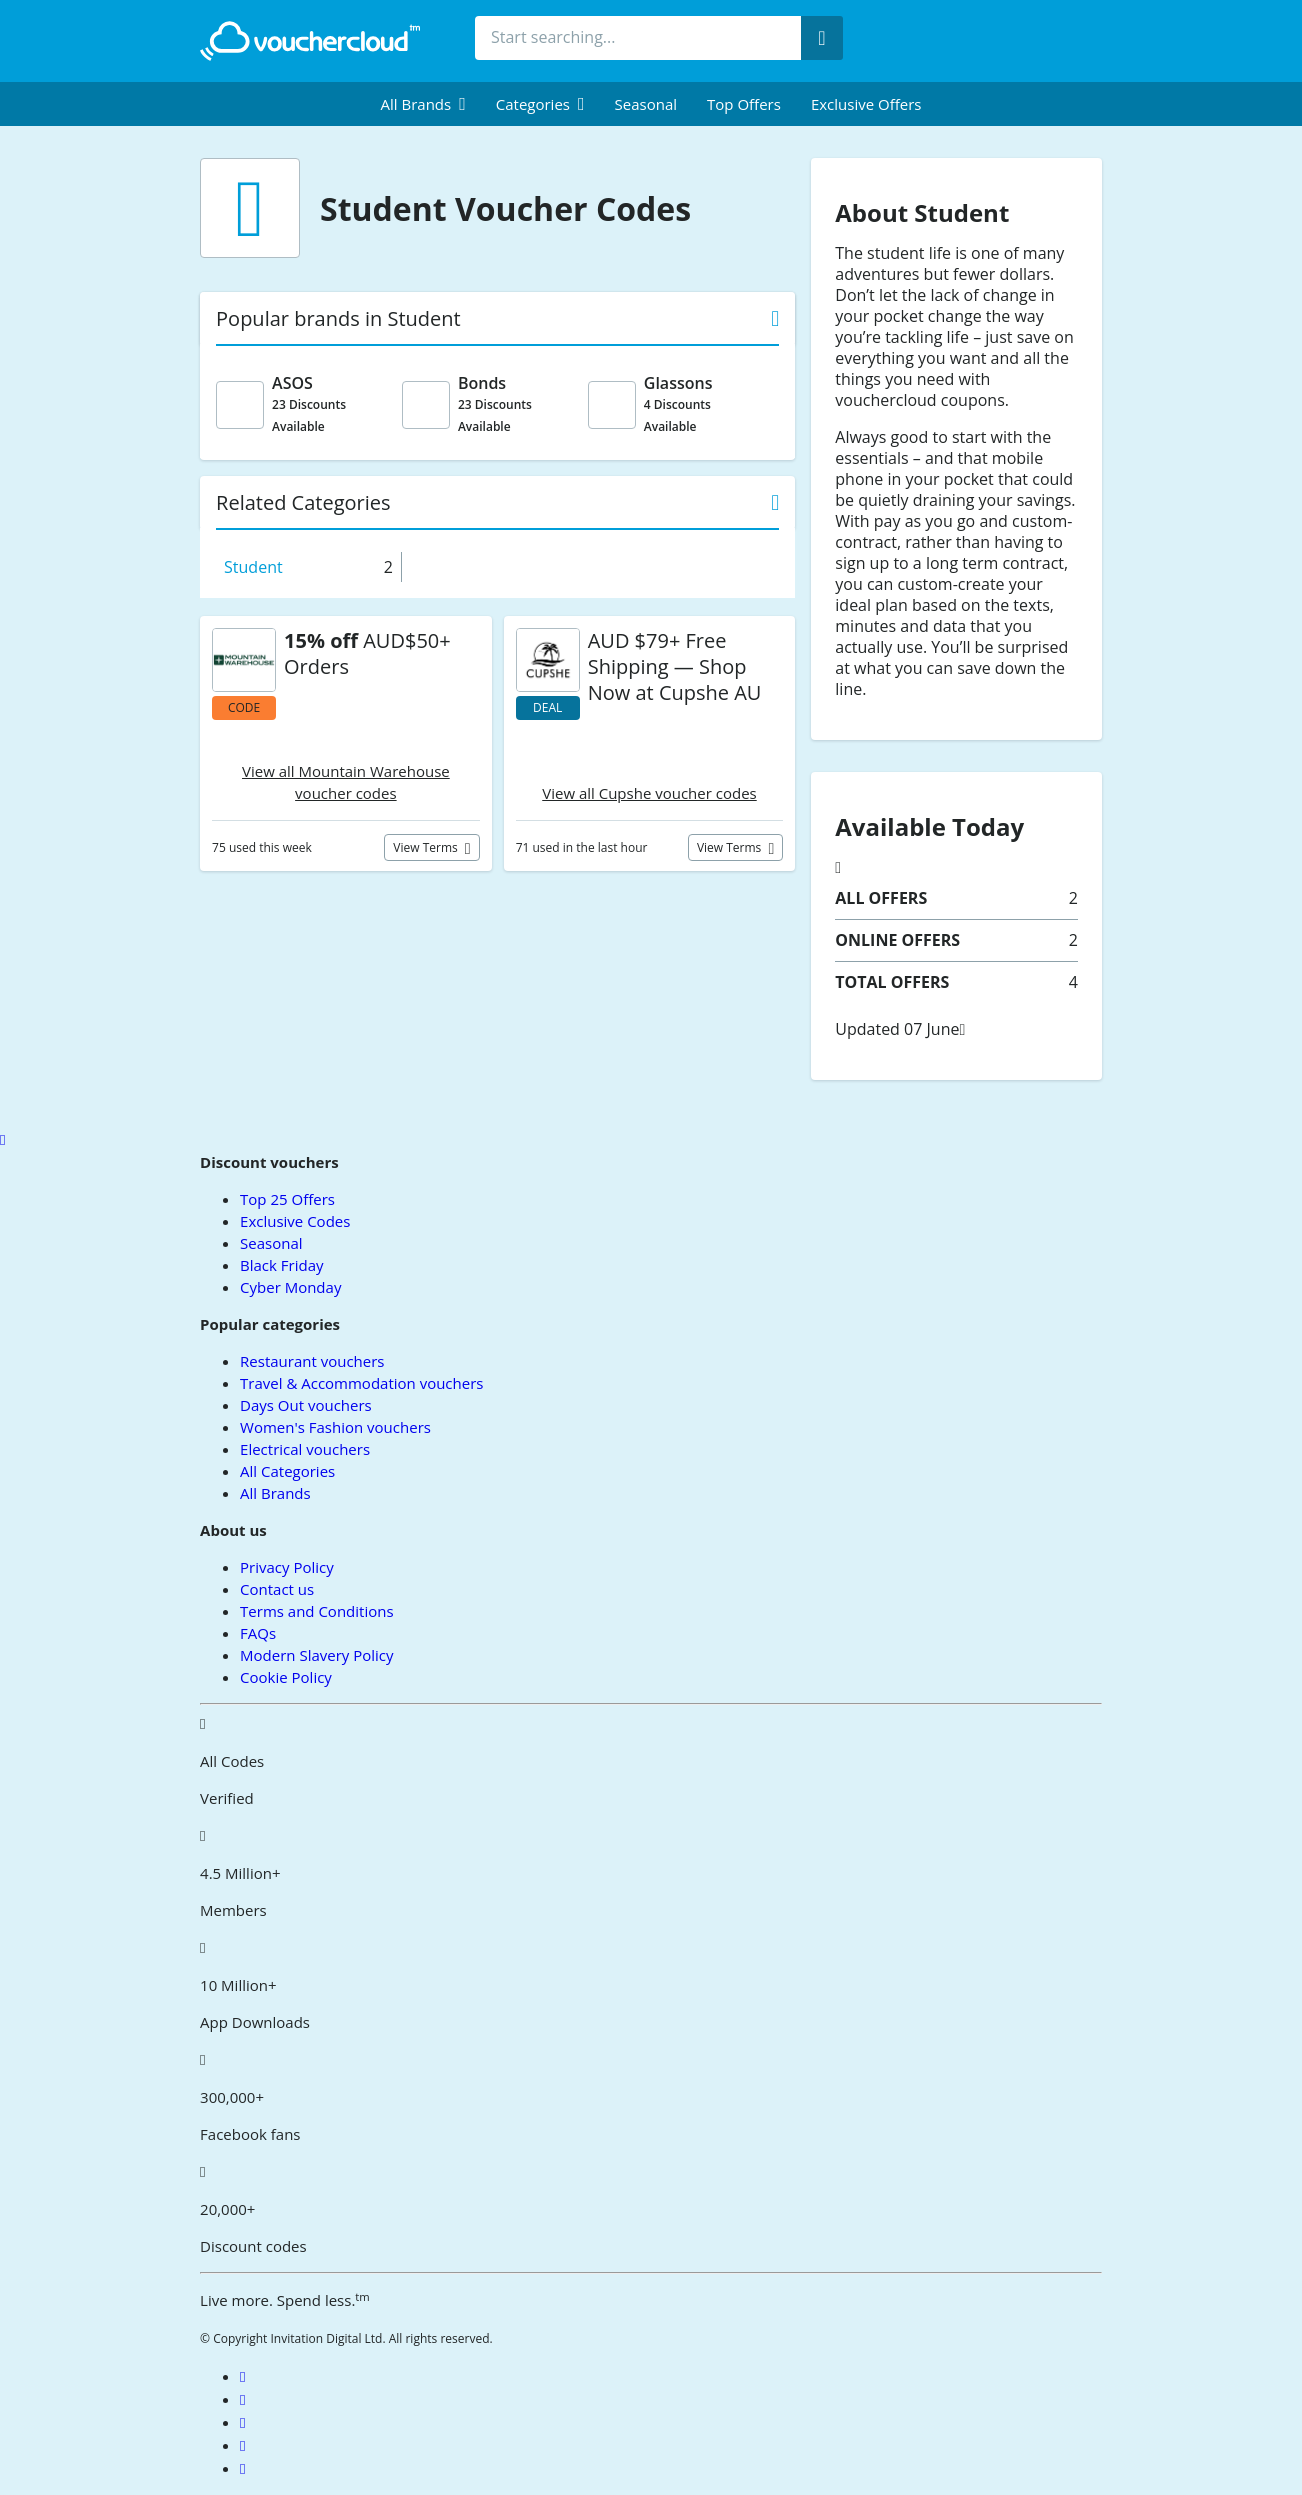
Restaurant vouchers (312, 1361)
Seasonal (646, 104)
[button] (423, 104)
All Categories (287, 1471)
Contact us (277, 1589)
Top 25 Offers (287, 1199)
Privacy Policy (287, 1567)
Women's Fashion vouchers (335, 1427)
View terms (427, 847)
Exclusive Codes (295, 1221)
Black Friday (281, 1265)
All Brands (275, 1493)
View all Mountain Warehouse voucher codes (346, 782)
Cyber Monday (290, 1287)
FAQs (258, 1633)
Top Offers (744, 104)
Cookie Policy (286, 1677)
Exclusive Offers (866, 104)
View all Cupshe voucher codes (649, 793)
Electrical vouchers (305, 1449)
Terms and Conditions (317, 1611)
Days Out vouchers (306, 1405)
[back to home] (310, 41)
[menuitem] (423, 104)
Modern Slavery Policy (316, 1655)
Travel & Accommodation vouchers (361, 1383)
